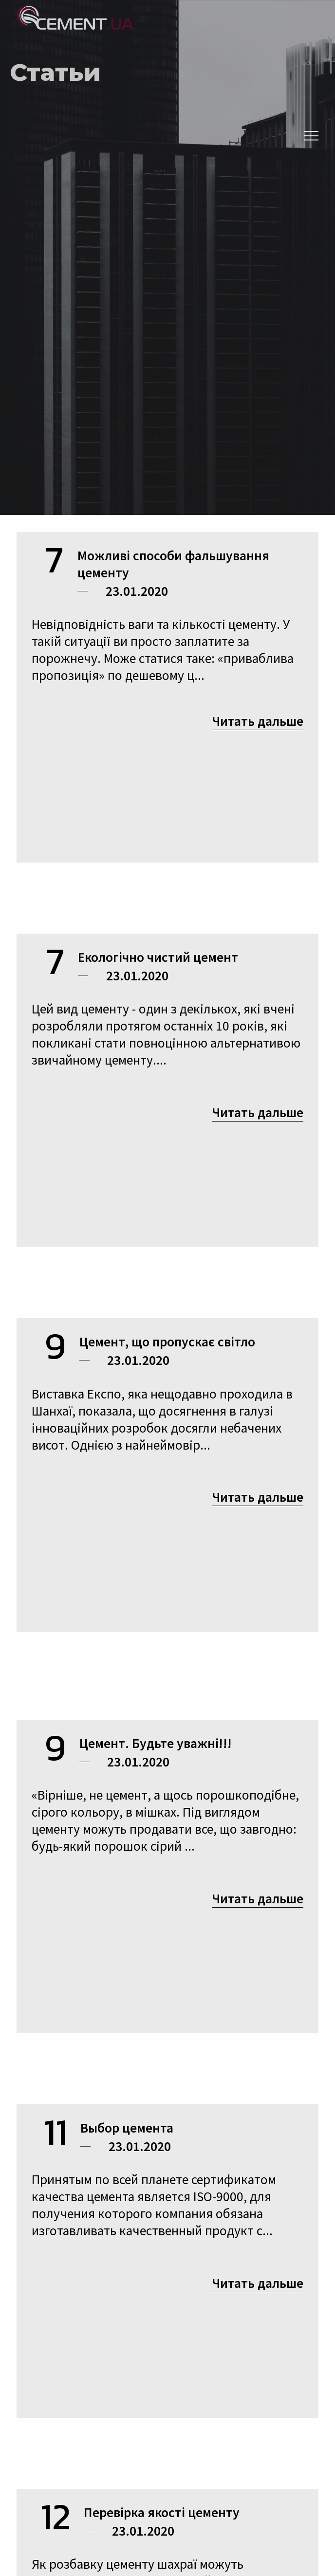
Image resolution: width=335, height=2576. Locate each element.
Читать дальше (257, 721)
